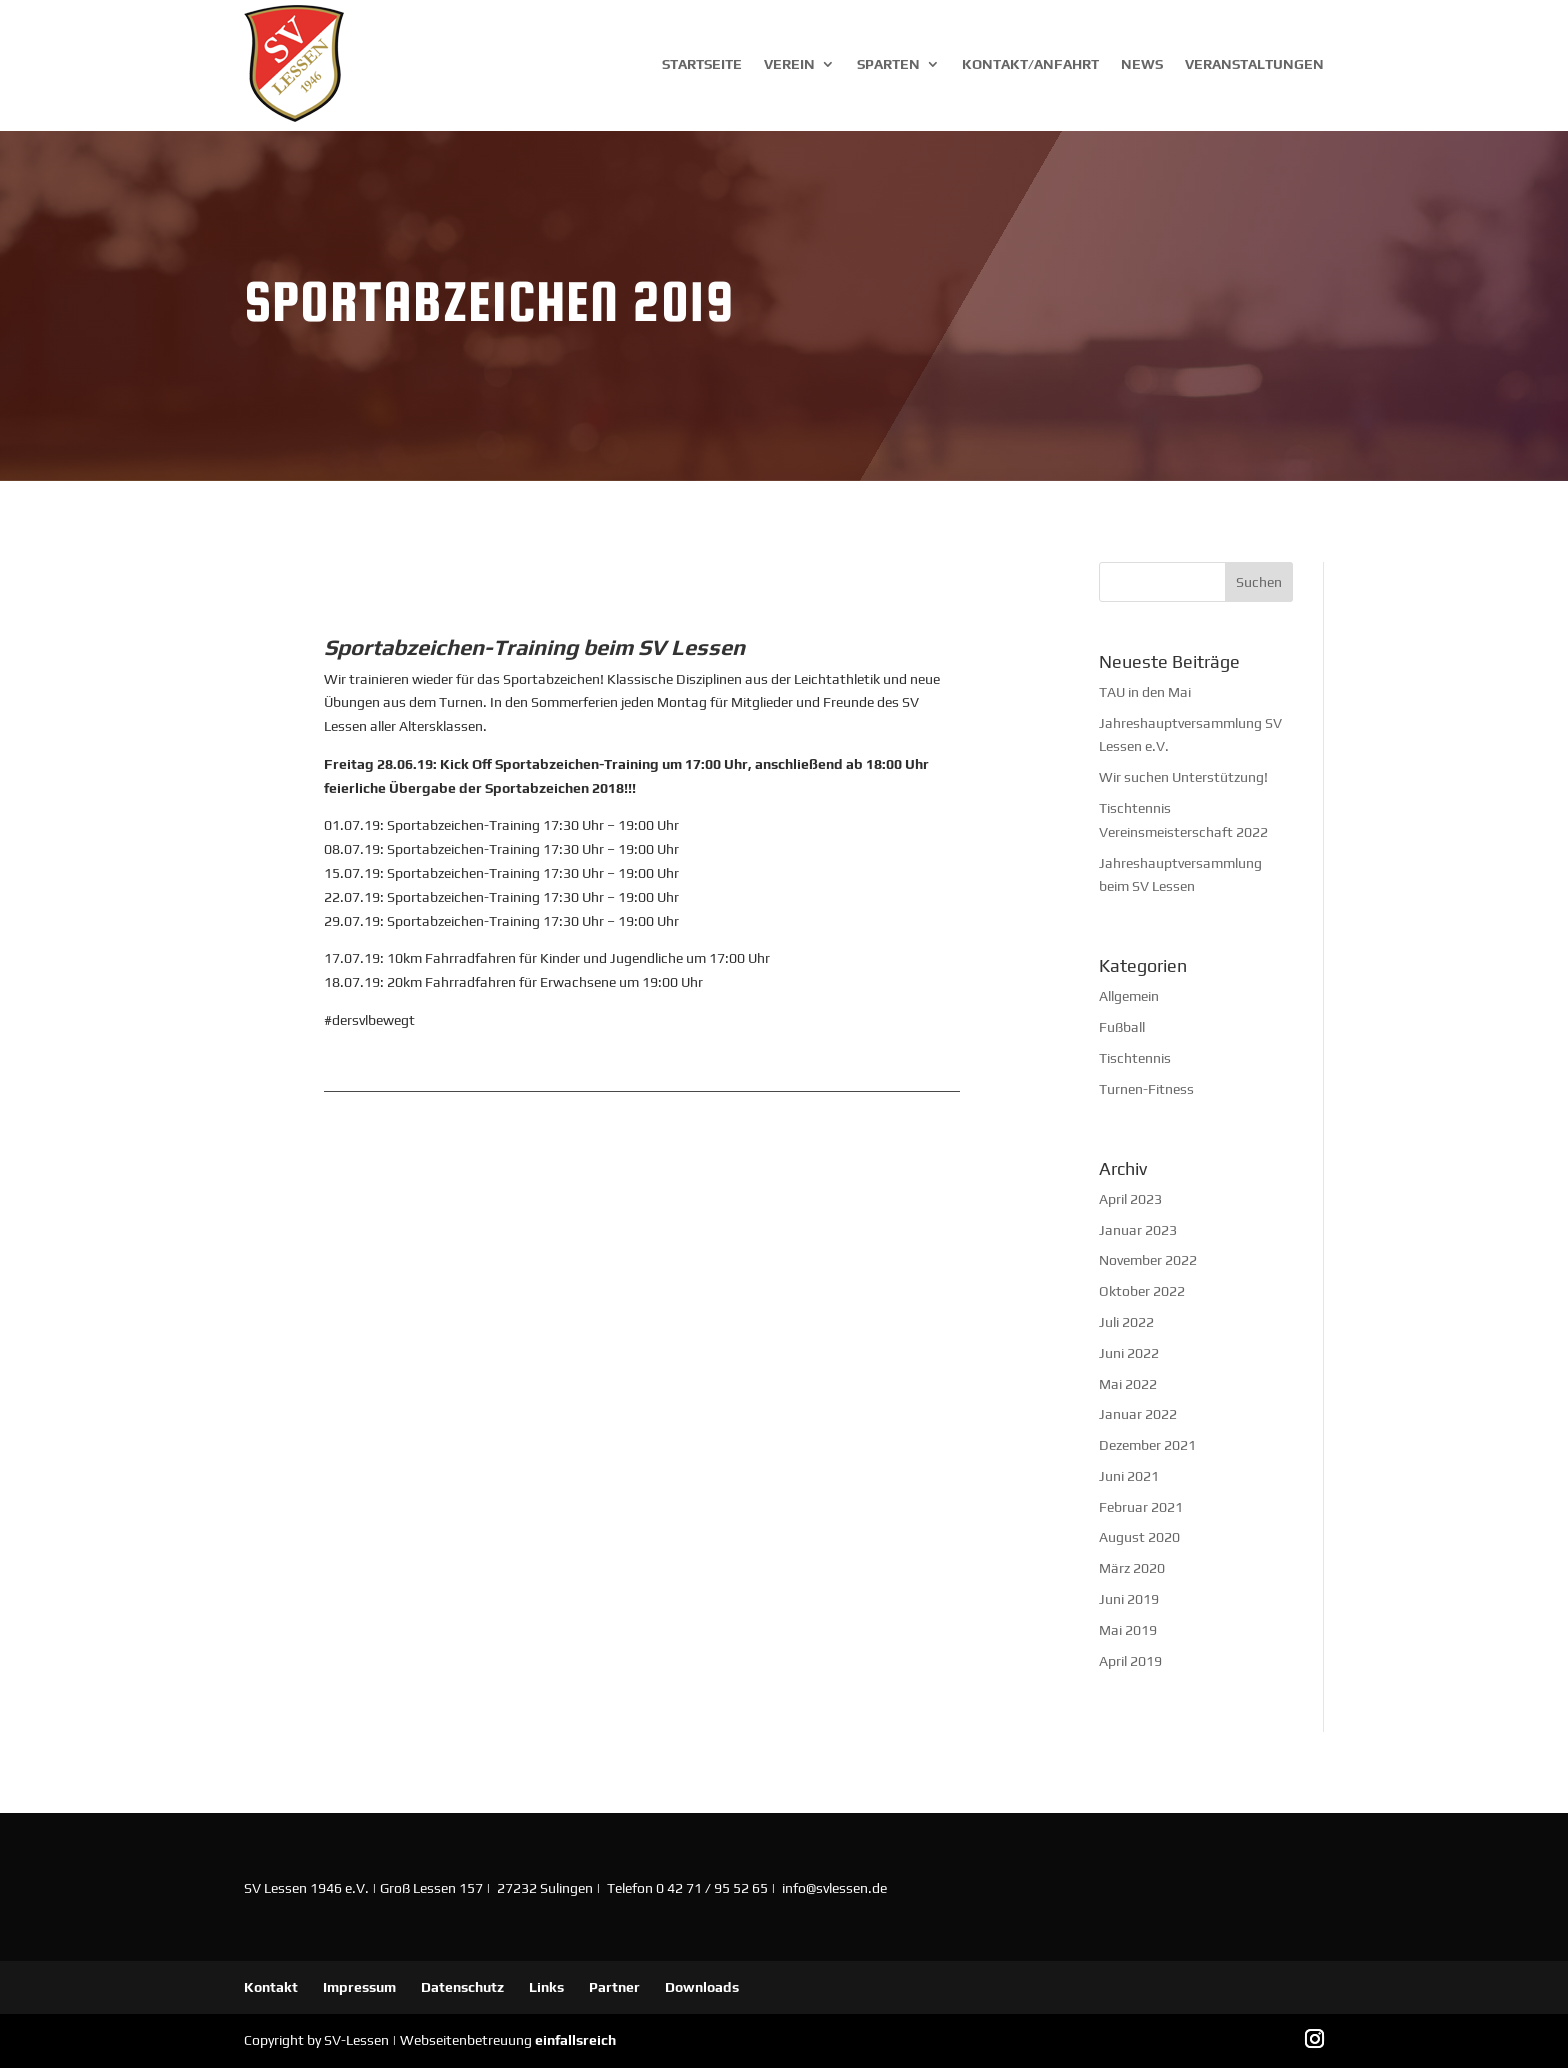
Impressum (359, 1987)
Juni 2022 (1129, 1353)
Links (546, 1987)
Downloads (702, 1987)
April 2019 (1130, 1661)
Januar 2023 (1138, 1230)
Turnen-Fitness (1146, 1089)
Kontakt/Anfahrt (1030, 64)
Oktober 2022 (1142, 1291)
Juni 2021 (1129, 1476)
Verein (789, 64)
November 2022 (1148, 1260)
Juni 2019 (1129, 1599)
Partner (614, 1987)
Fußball (1122, 1027)
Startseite (702, 64)
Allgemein (1129, 996)
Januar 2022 (1138, 1414)
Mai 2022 (1128, 1384)
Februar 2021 (1141, 1507)
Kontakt (271, 1987)
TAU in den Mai (1145, 692)
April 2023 (1130, 1199)
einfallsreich (575, 2040)
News (1142, 64)
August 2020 (1139, 1537)
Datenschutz (462, 1987)
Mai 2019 (1128, 1630)
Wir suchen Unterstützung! (1183, 777)
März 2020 (1132, 1568)
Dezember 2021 (1147, 1445)
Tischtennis (1135, 1058)
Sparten (888, 64)
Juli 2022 (1126, 1322)
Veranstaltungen (1254, 64)
